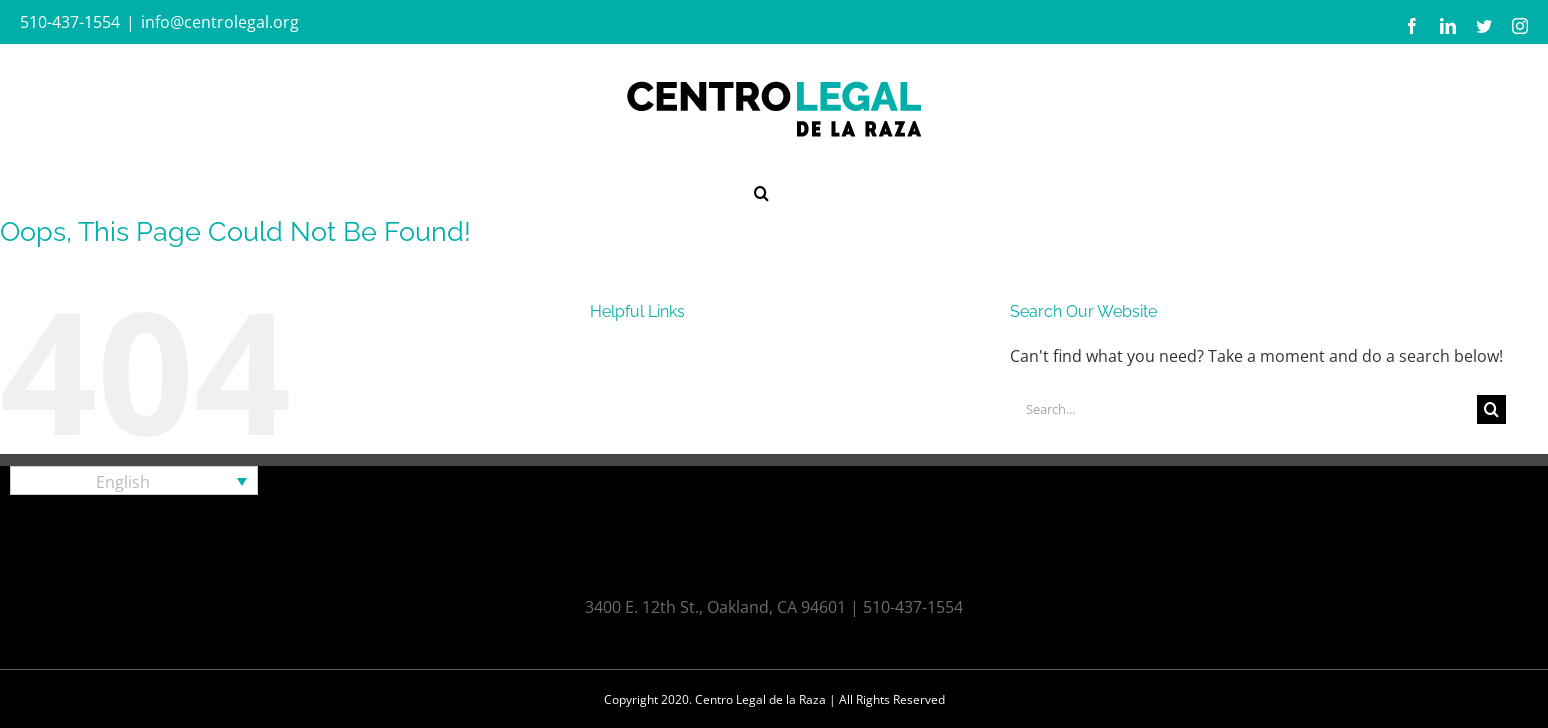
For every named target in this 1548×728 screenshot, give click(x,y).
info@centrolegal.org (220, 22)
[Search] (1491, 409)
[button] (761, 191)
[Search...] (1243, 409)
